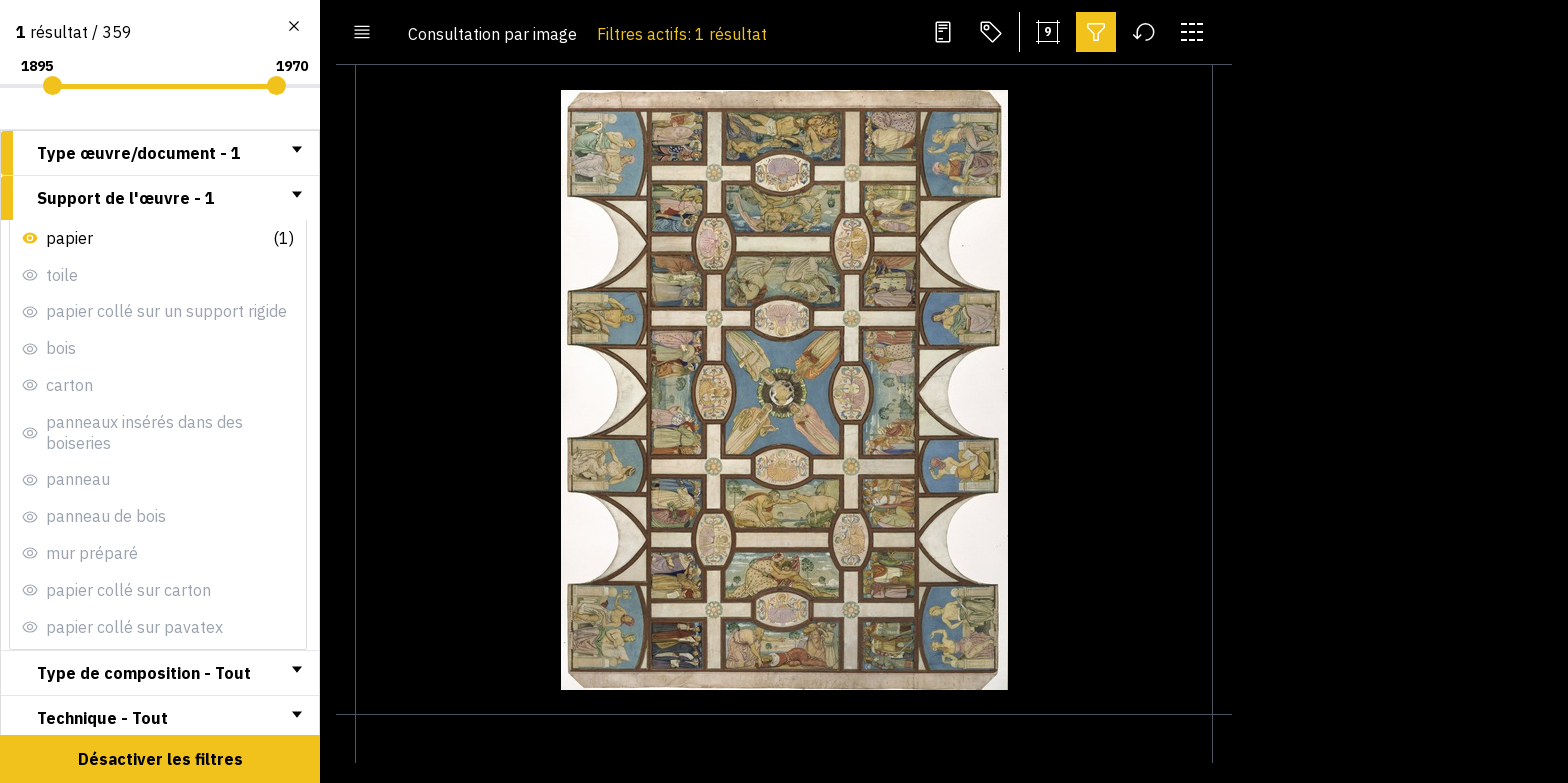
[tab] (160, 153)
